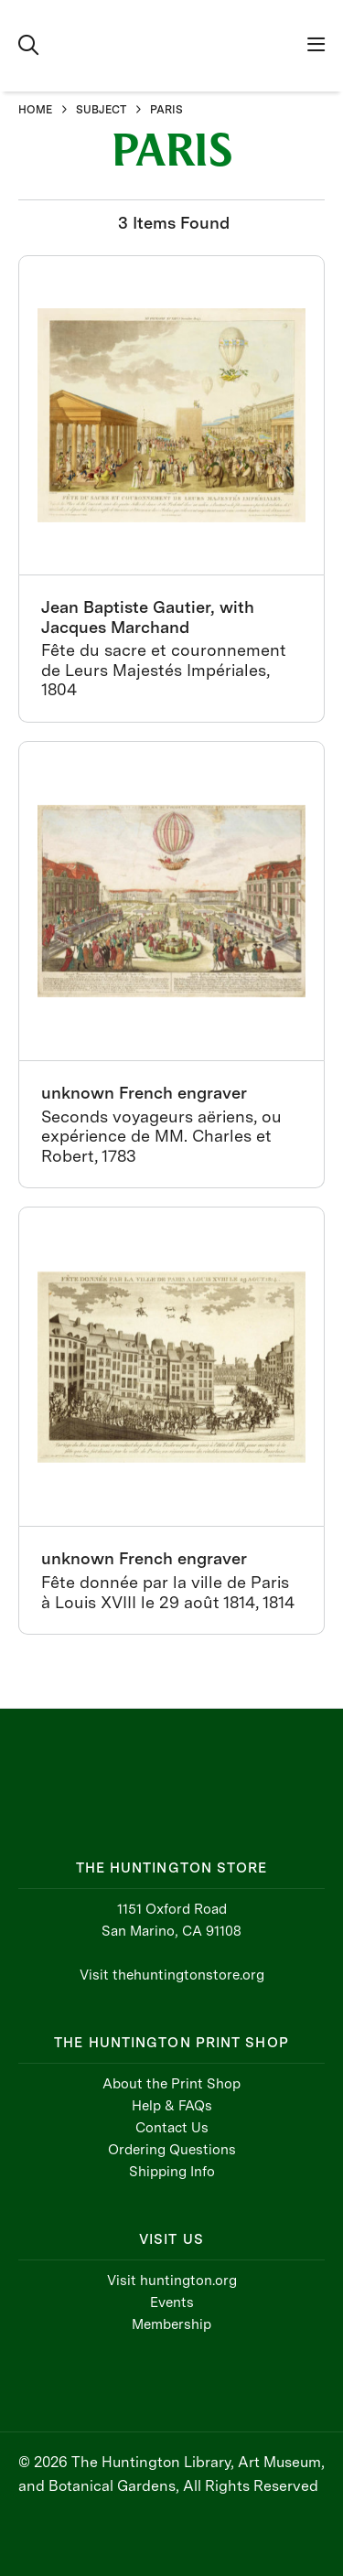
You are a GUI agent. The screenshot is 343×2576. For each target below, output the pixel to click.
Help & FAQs (172, 2106)
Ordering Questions (172, 2149)
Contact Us (172, 2128)
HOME (35, 109)
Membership (171, 2324)
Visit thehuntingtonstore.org (172, 1975)
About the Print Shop (171, 2084)
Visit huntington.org (172, 2280)
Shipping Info (172, 2171)
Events (172, 2302)
